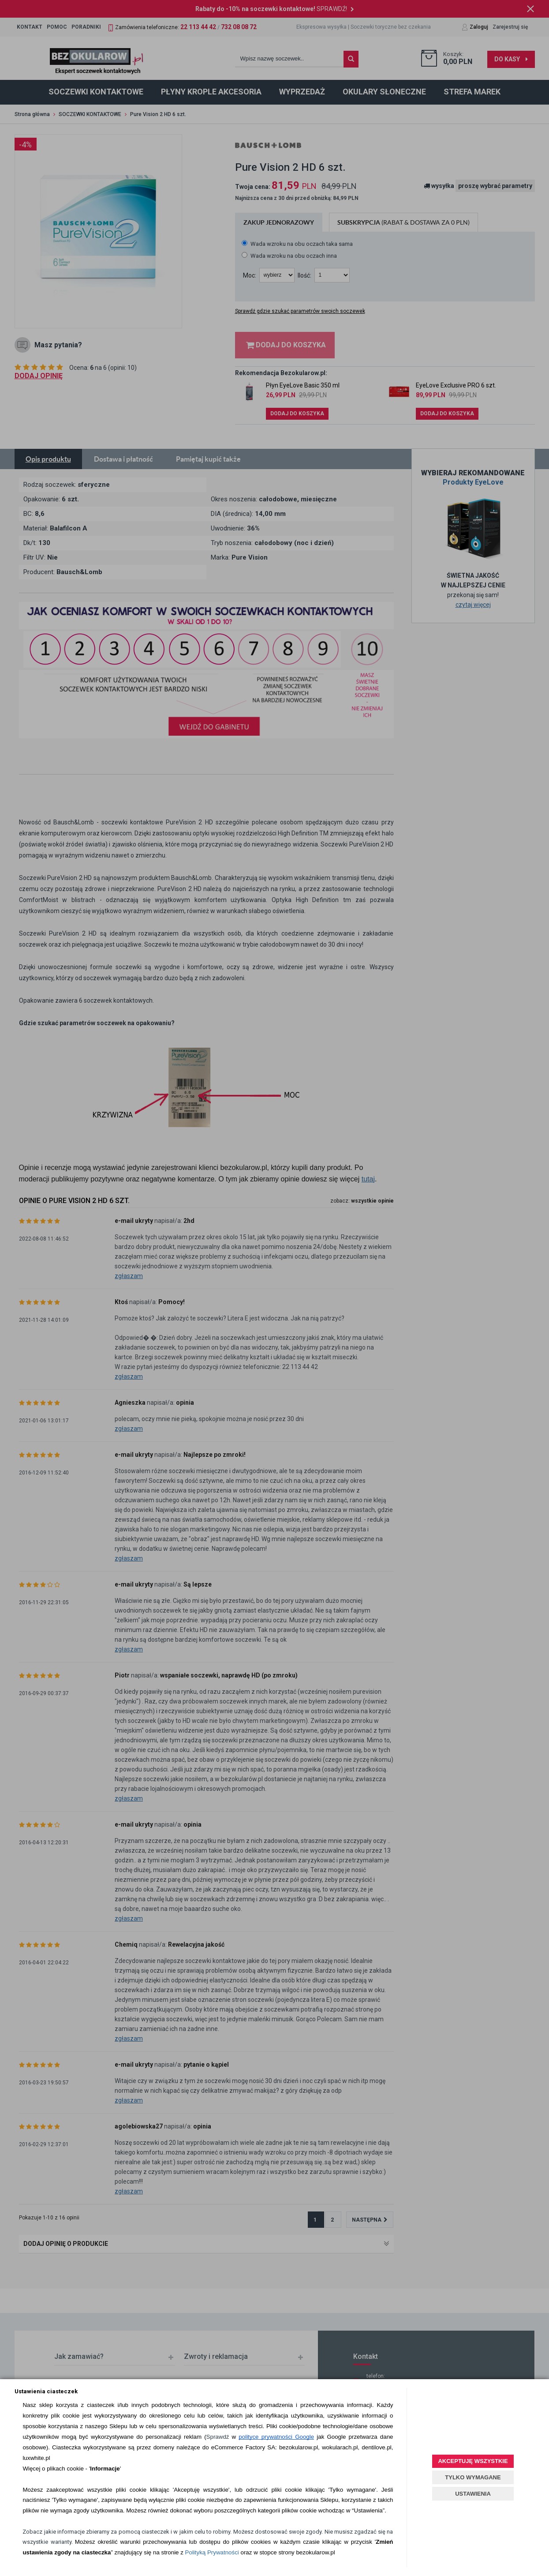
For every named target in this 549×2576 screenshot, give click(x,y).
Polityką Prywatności (212, 2552)
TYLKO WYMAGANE (472, 2477)
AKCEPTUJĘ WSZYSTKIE (473, 2461)
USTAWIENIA (473, 2493)
